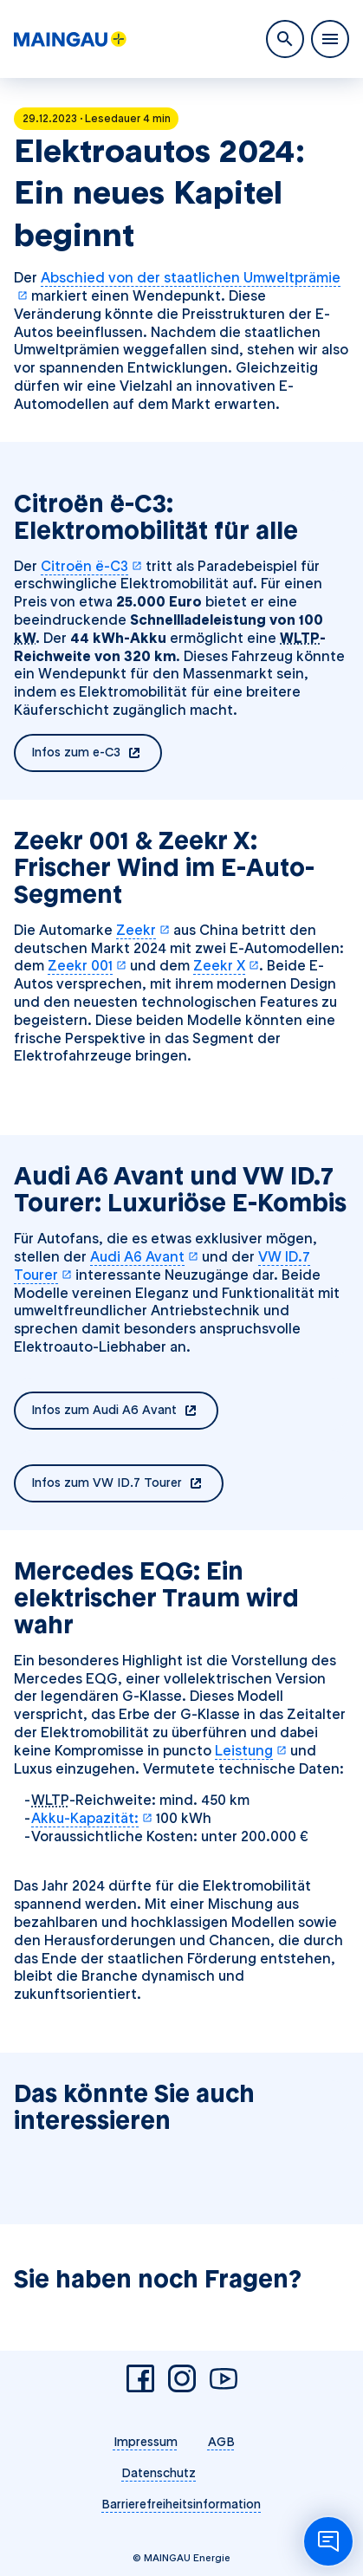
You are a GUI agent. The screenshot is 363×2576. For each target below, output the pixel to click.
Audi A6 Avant (144, 1257)
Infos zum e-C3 (96, 754)
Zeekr (143, 930)
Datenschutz (158, 2473)
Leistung (251, 1750)
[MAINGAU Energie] (70, 39)
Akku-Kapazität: (91, 1818)
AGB (221, 2442)
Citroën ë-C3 (91, 566)
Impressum (145, 2442)
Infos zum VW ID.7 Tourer (127, 1484)
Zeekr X (226, 965)
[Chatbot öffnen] (328, 2541)
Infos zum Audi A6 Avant (124, 1411)
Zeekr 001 (87, 965)
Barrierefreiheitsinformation (181, 2504)
